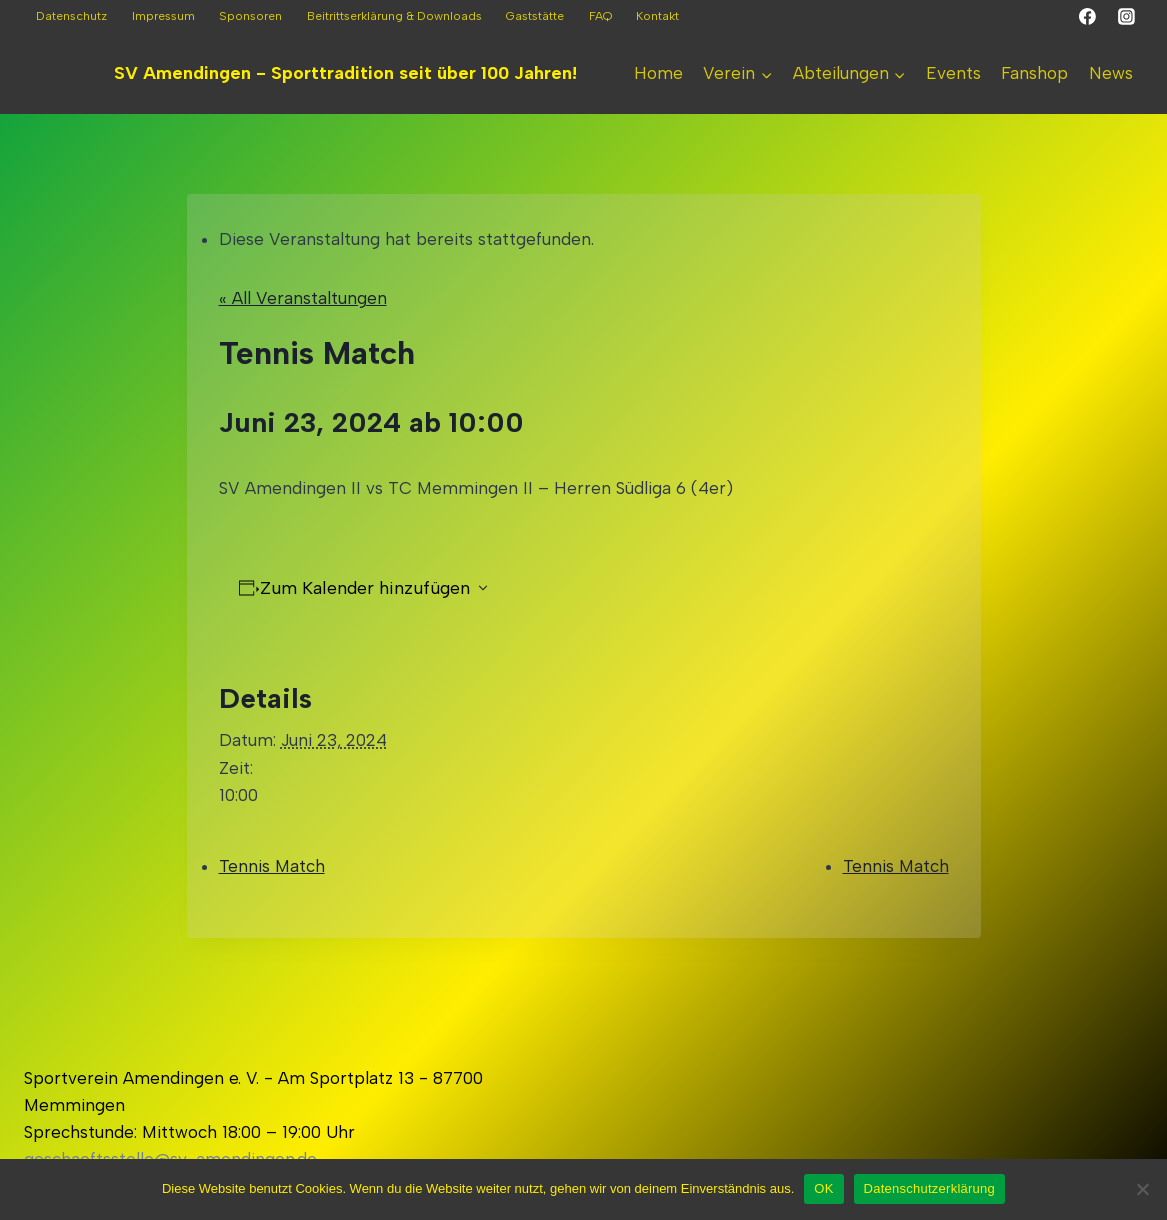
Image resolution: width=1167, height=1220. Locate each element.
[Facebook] (1088, 17)
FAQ (600, 16)
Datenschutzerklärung (929, 1188)
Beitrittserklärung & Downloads (394, 16)
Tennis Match (272, 866)
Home (658, 73)
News (1111, 73)
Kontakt (657, 16)
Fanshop (1034, 73)
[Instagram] (1126, 17)
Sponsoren (250, 16)
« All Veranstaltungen (303, 298)
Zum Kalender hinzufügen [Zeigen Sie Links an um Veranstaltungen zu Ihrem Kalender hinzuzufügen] (365, 588)
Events (953, 73)
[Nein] (1142, 1189)
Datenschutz (71, 16)
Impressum (163, 16)
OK (823, 1188)
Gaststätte (535, 16)
